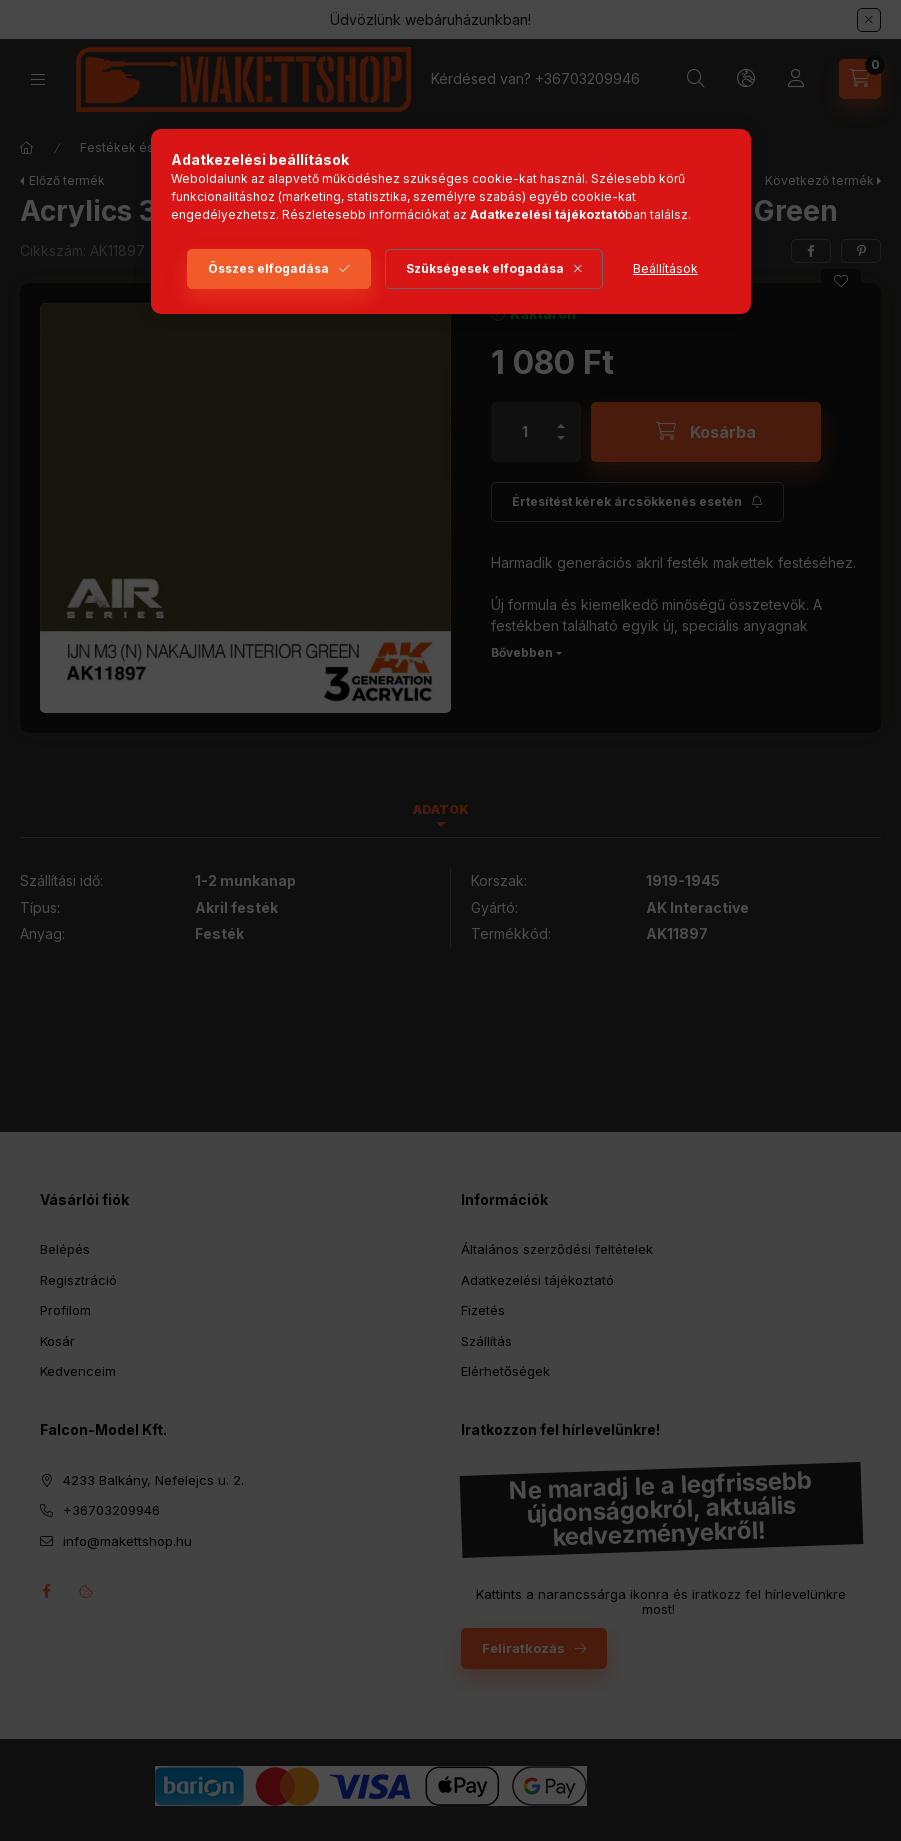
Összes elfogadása (268, 268)
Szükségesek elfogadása (485, 268)
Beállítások (665, 268)
